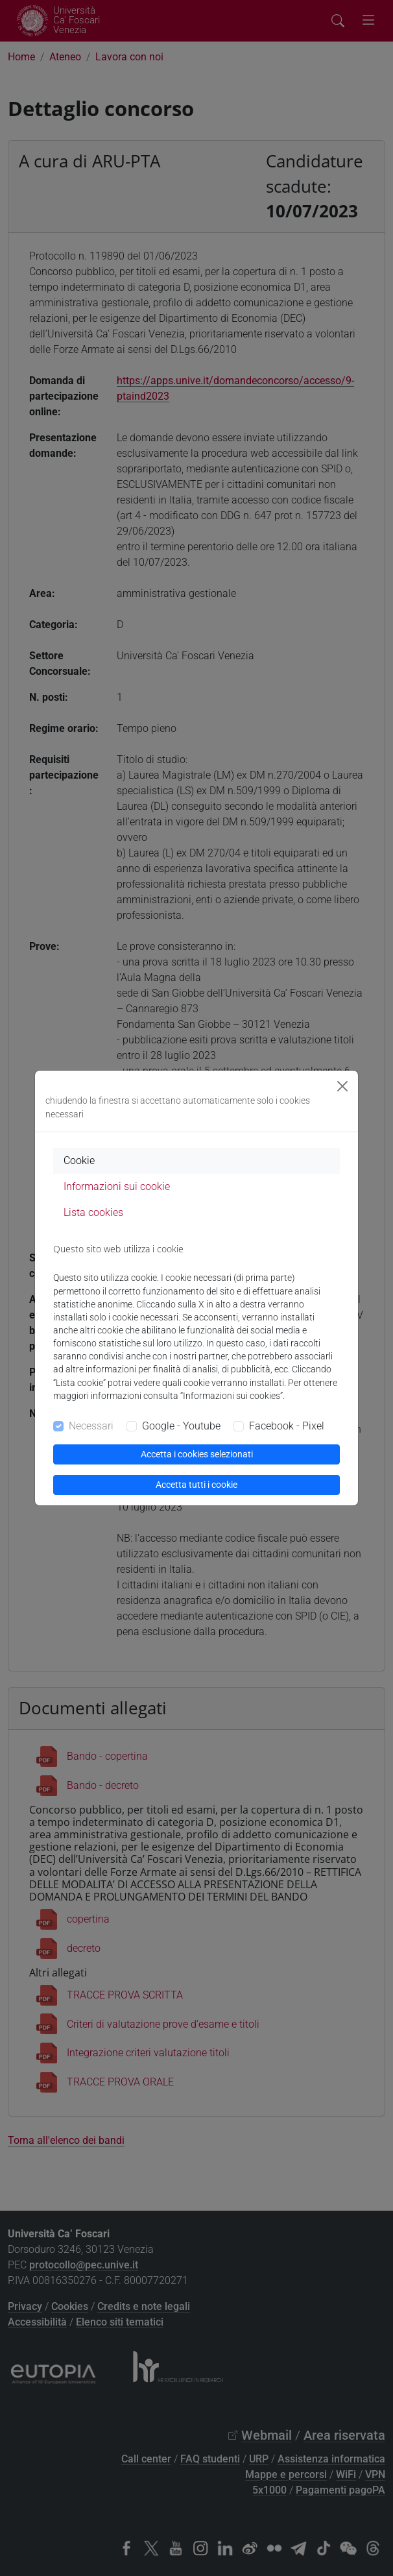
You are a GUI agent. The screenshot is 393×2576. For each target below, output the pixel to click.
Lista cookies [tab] (93, 1212)
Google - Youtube (181, 1426)
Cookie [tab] (79, 1160)
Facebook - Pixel (286, 1426)
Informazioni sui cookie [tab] (117, 1186)
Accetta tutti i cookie (196, 1484)
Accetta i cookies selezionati (197, 1454)
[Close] (342, 1086)
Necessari (91, 1426)
